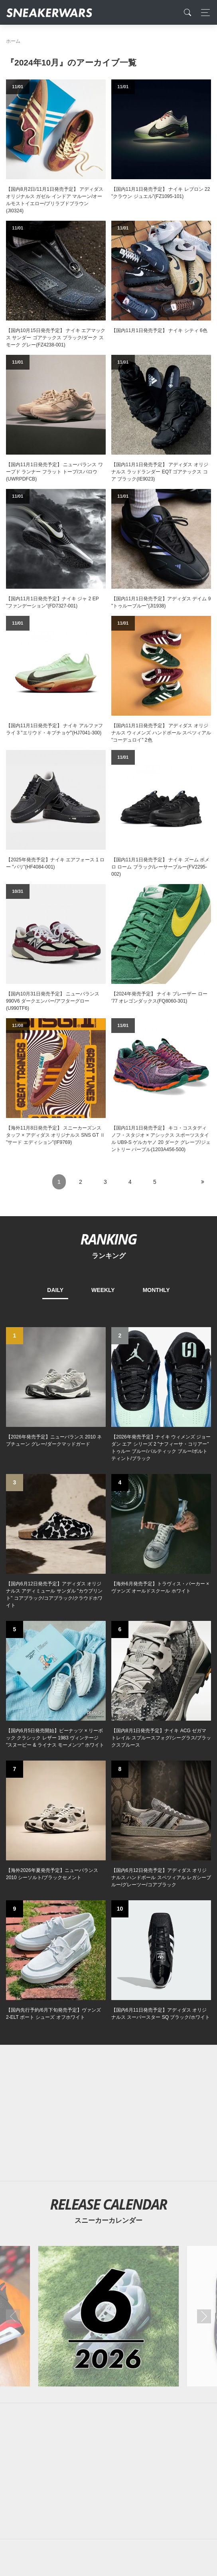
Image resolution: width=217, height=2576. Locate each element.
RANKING (108, 1238)
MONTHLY (156, 1290)
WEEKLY (103, 1290)
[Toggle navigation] (203, 12)
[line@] (146, 2331)
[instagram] (121, 2331)
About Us (50, 2388)
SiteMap (19, 2388)
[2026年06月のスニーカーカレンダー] (108, 1867)
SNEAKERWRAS (148, 2405)
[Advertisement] (108, 1664)
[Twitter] (70, 2331)
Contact (81, 2388)
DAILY (55, 1290)
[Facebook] (95, 2331)
